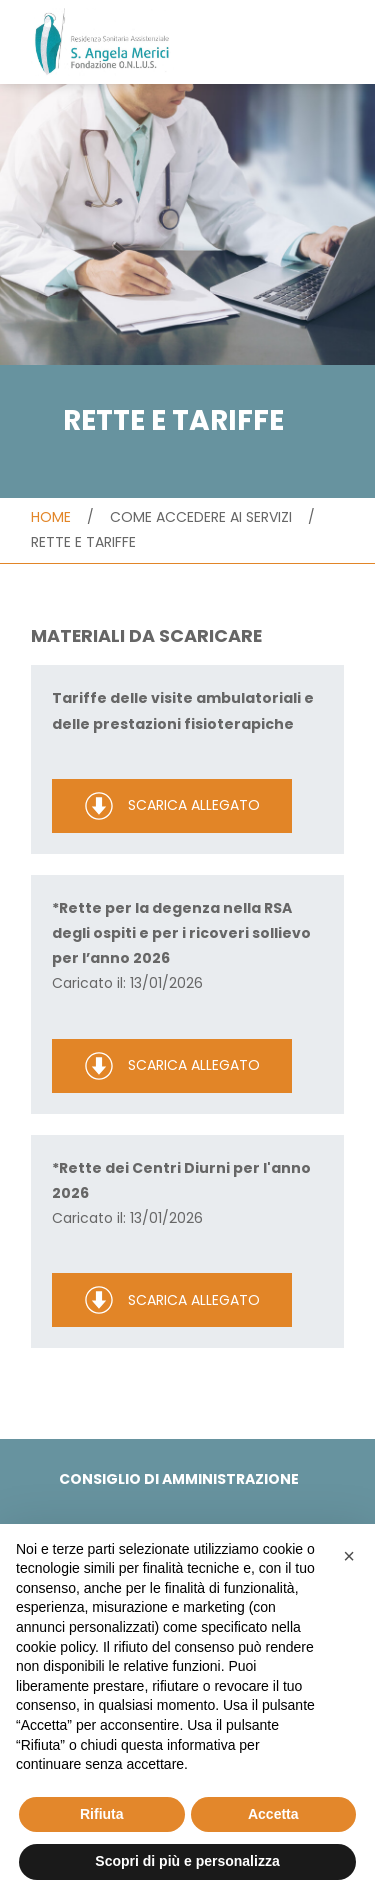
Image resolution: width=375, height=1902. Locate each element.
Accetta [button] (273, 1814)
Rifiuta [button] (102, 1814)
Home (51, 517)
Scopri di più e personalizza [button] (187, 1861)
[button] (349, 1556)
